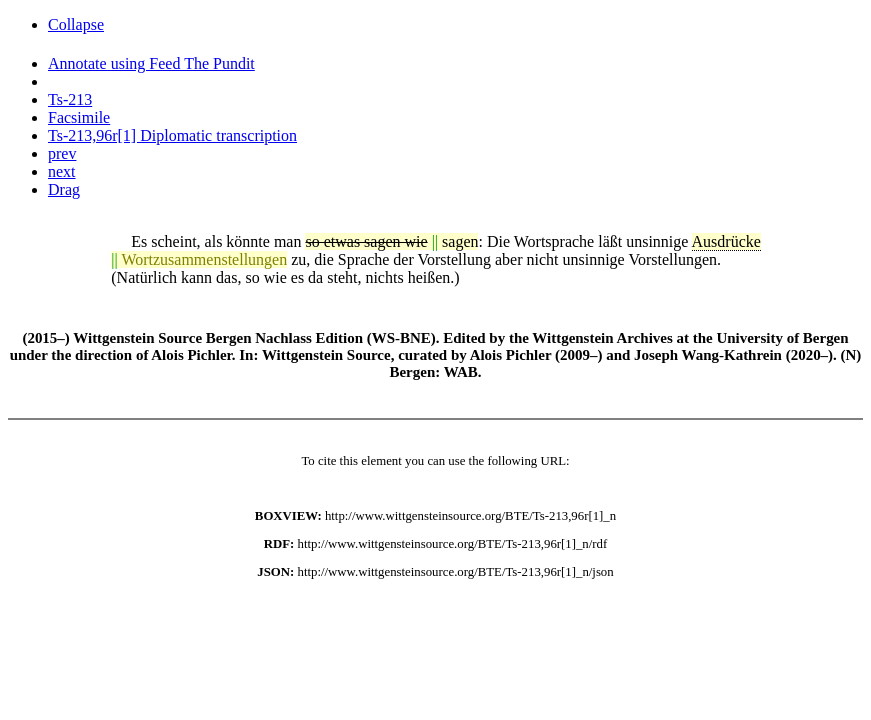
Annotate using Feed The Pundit (151, 63)
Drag (64, 189)
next (62, 171)
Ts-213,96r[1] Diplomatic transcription (172, 135)
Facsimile (79, 117)
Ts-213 (70, 99)
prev (62, 153)
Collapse (76, 24)
